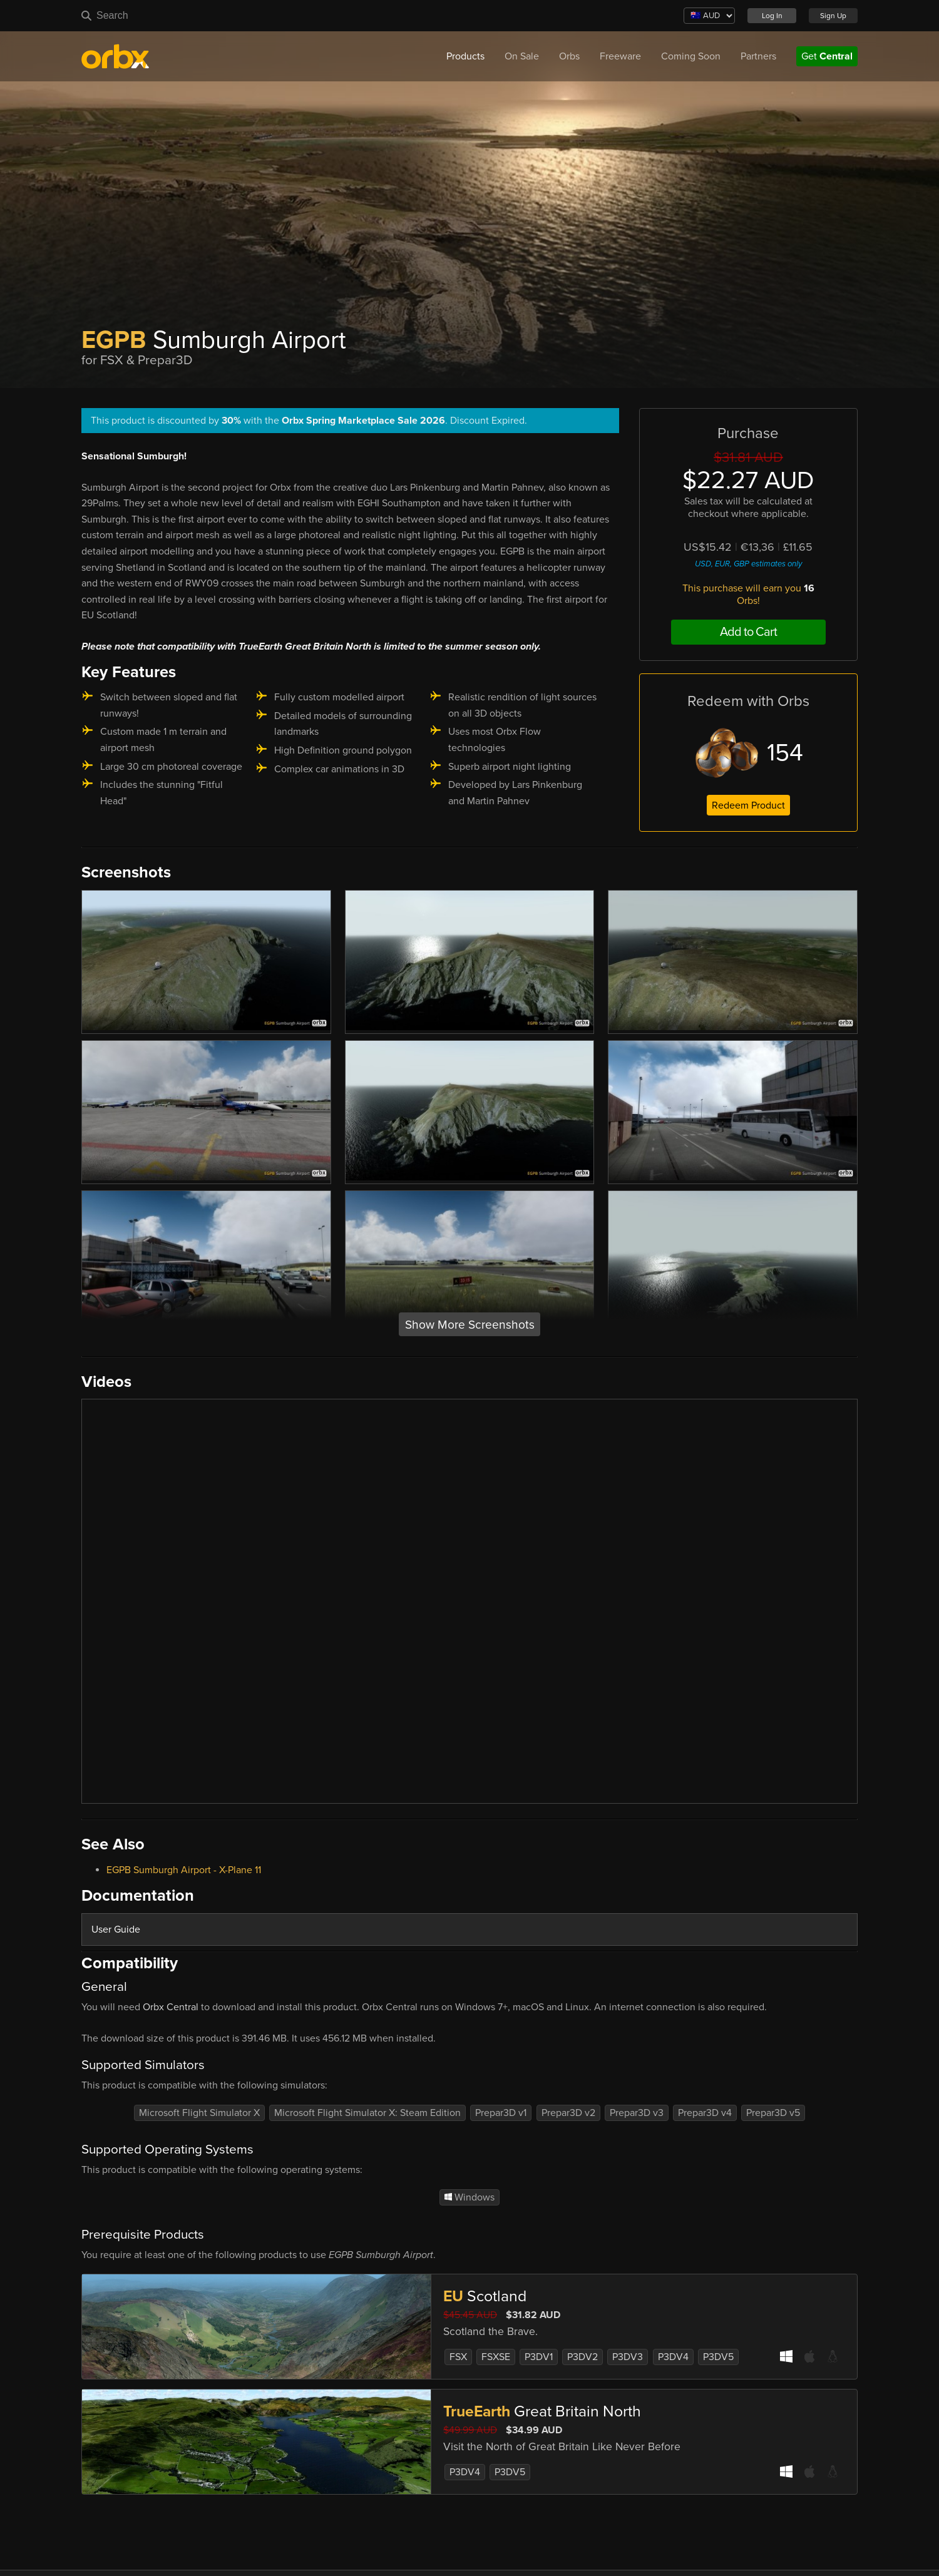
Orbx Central (170, 2007)
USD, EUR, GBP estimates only (748, 564)
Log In (772, 15)
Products (465, 56)
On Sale (522, 56)
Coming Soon (691, 56)
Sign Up (833, 15)
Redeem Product (748, 805)
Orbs (569, 56)
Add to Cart (748, 632)
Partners (758, 56)
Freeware (620, 56)
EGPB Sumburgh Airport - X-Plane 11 (183, 1870)
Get (827, 56)
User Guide (115, 1929)
